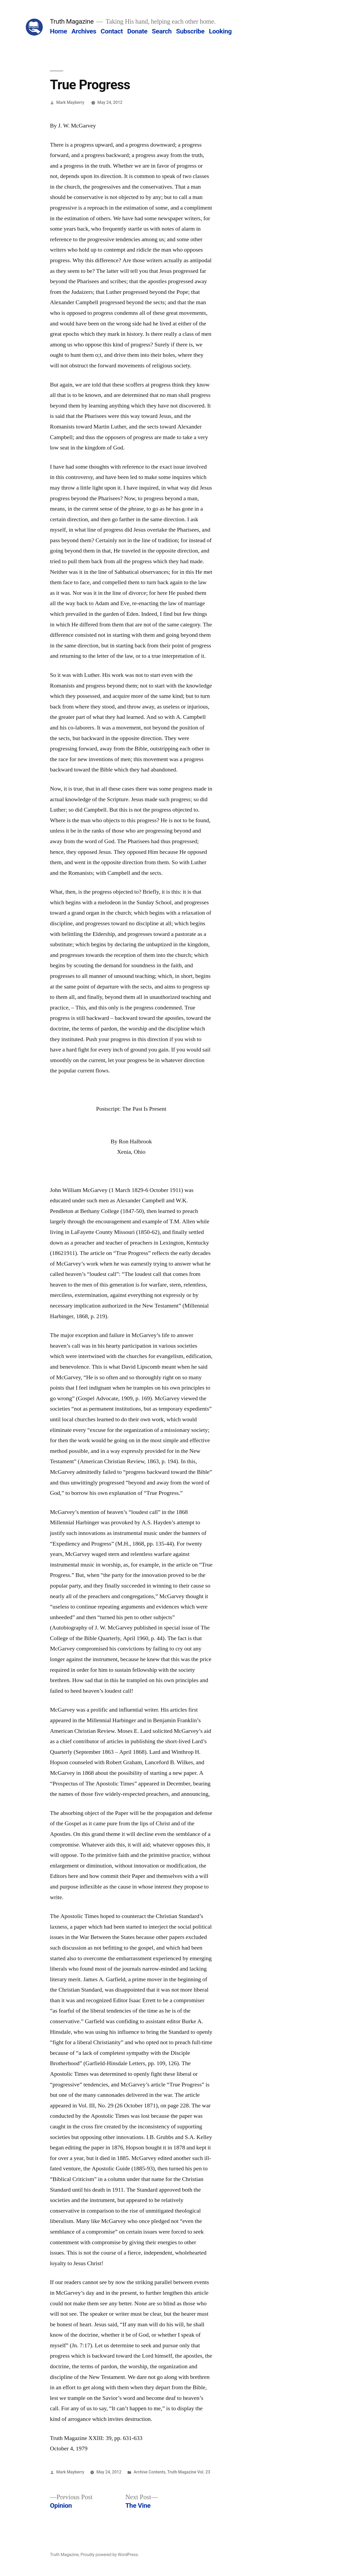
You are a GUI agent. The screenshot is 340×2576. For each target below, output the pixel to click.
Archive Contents (149, 2472)
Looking (220, 31)
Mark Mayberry (70, 102)
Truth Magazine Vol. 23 (188, 2472)
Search (162, 31)
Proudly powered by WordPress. (109, 2554)
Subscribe (190, 31)
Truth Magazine (72, 21)
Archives (83, 31)
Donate (137, 31)
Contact (112, 31)
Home (58, 31)
